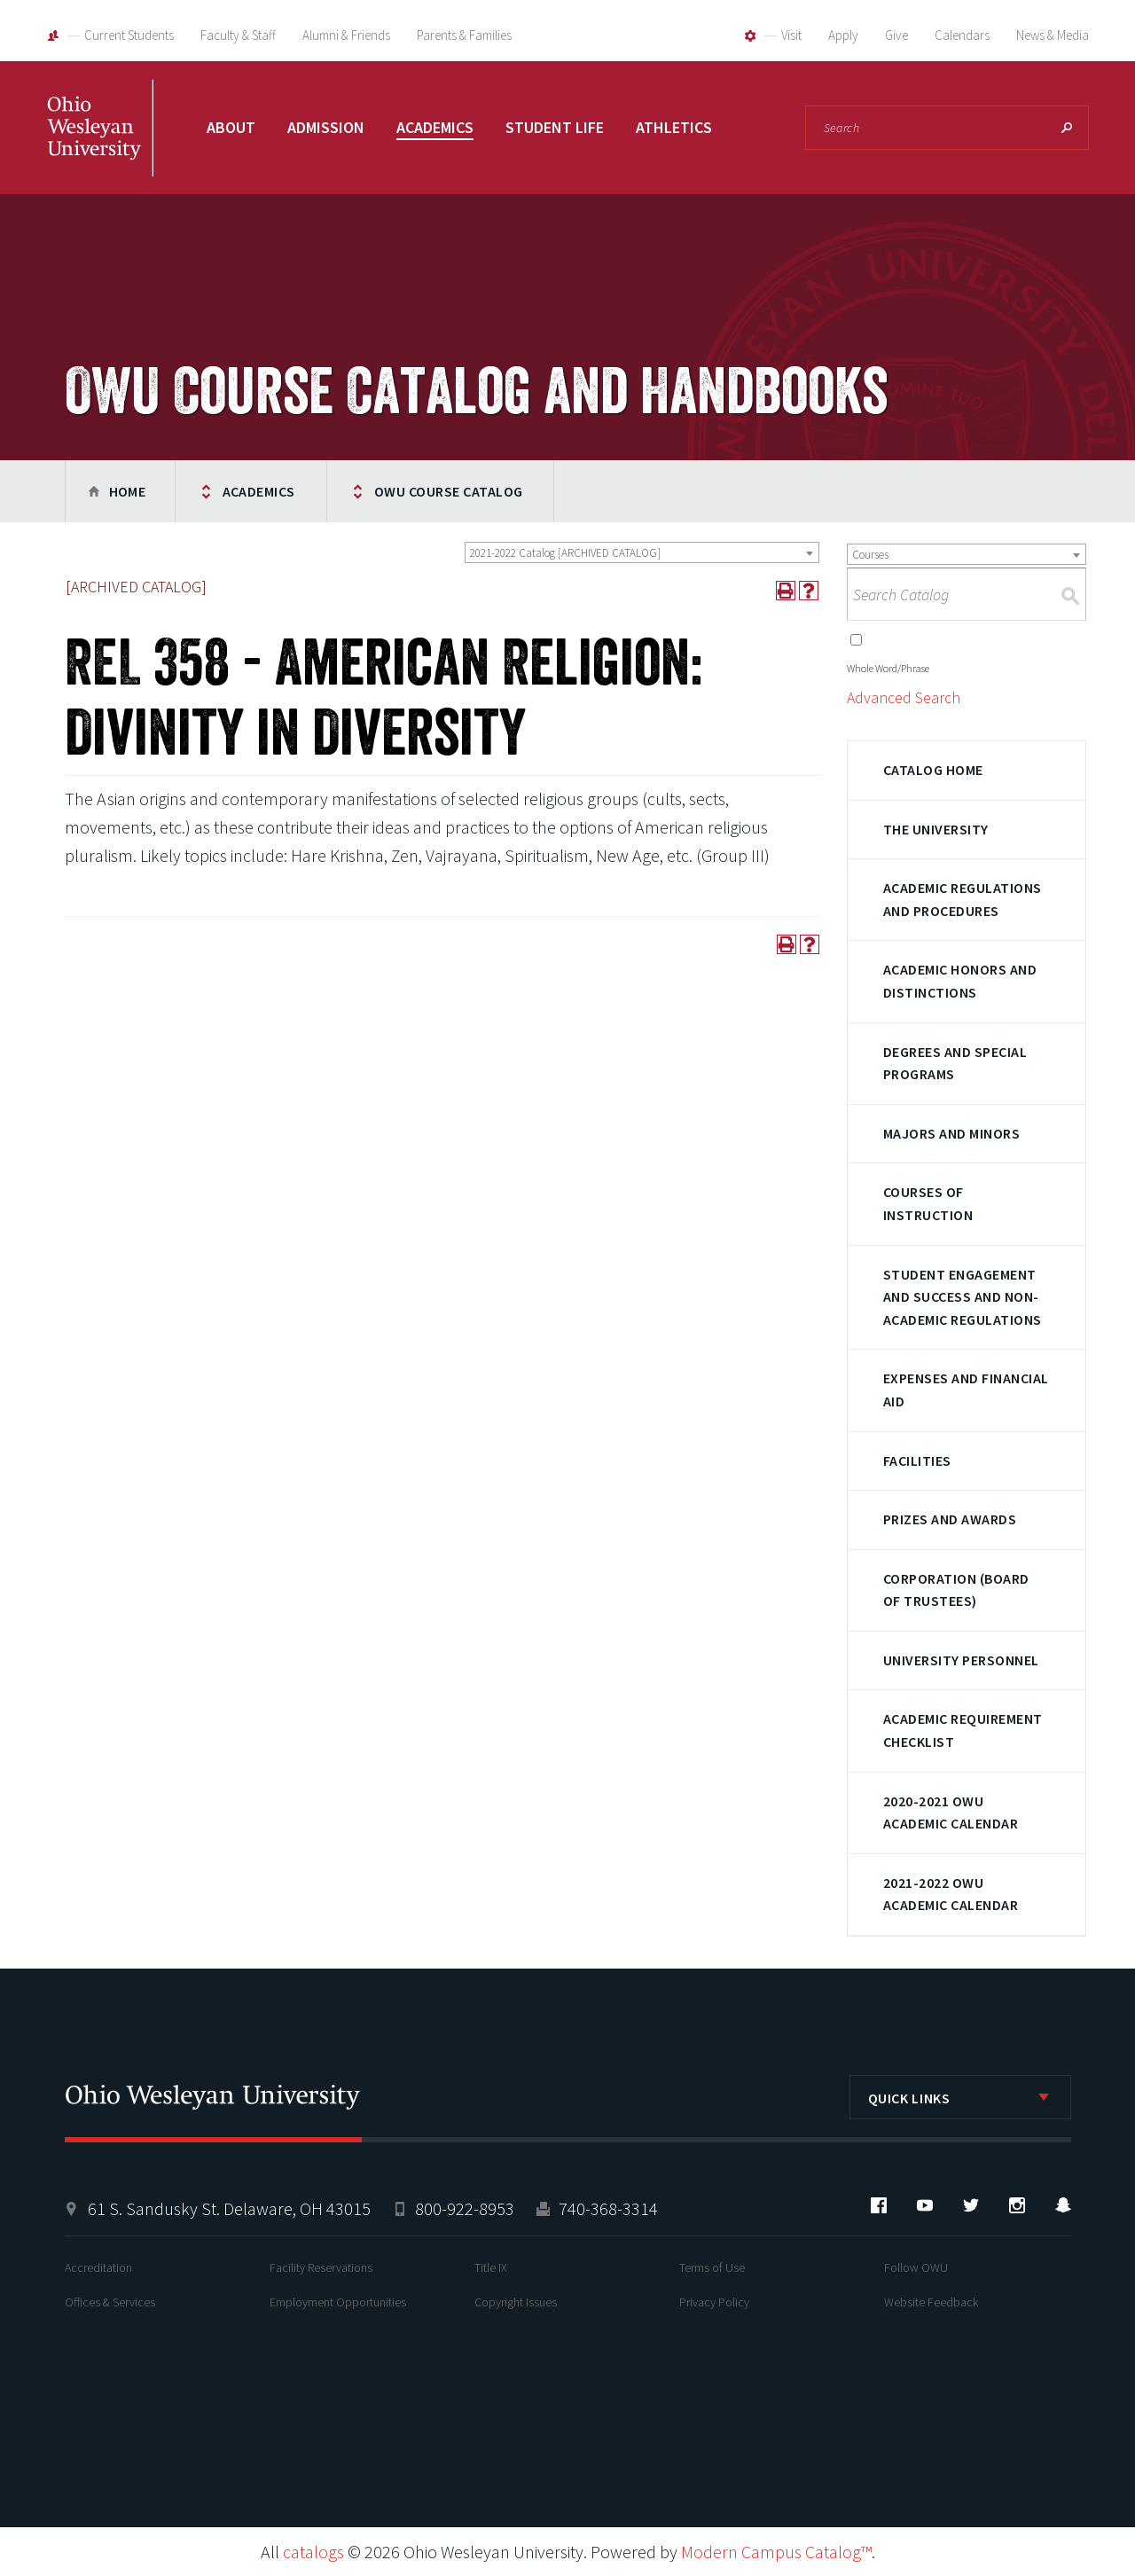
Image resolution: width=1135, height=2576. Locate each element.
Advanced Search (903, 697)
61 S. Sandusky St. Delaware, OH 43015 (229, 2208)
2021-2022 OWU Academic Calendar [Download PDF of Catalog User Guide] (950, 1894)
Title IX (490, 2267)
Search (1067, 128)
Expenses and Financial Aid (966, 1389)
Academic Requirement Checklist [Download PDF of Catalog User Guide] (963, 1730)
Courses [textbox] (870, 554)
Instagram (1017, 2205)
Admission (325, 127)
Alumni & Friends (346, 35)
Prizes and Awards (949, 1519)
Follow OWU (916, 2267)
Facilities (917, 1460)
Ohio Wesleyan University (100, 146)
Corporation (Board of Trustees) (956, 1590)
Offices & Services (110, 2302)
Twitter (971, 2205)
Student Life (554, 127)
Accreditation (98, 2267)
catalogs (313, 2552)
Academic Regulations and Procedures (962, 899)
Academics (435, 127)
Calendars (962, 35)
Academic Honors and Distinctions (960, 980)
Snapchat (1063, 2205)
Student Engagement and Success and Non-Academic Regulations (962, 1296)
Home (127, 491)
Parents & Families (464, 35)
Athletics (674, 127)
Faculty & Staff (238, 35)
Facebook (879, 2205)
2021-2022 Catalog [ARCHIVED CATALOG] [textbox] (565, 552)
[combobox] (642, 552)
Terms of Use (712, 2267)
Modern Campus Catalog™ (776, 2552)
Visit (791, 35)
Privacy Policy (714, 2302)
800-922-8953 (464, 2208)
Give (896, 35)
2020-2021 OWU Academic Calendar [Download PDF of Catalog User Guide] (950, 1812)
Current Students (129, 35)
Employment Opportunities (338, 2302)
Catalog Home (933, 770)
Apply (843, 35)
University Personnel (961, 1660)
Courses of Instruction (928, 1203)
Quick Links (909, 2098)
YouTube (925, 2205)
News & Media (1052, 35)
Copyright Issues (515, 2302)
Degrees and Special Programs (955, 1063)
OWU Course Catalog (448, 491)
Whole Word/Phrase (888, 668)
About (231, 127)
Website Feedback (931, 2302)
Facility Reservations (321, 2267)
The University (936, 829)
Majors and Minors (951, 1133)
